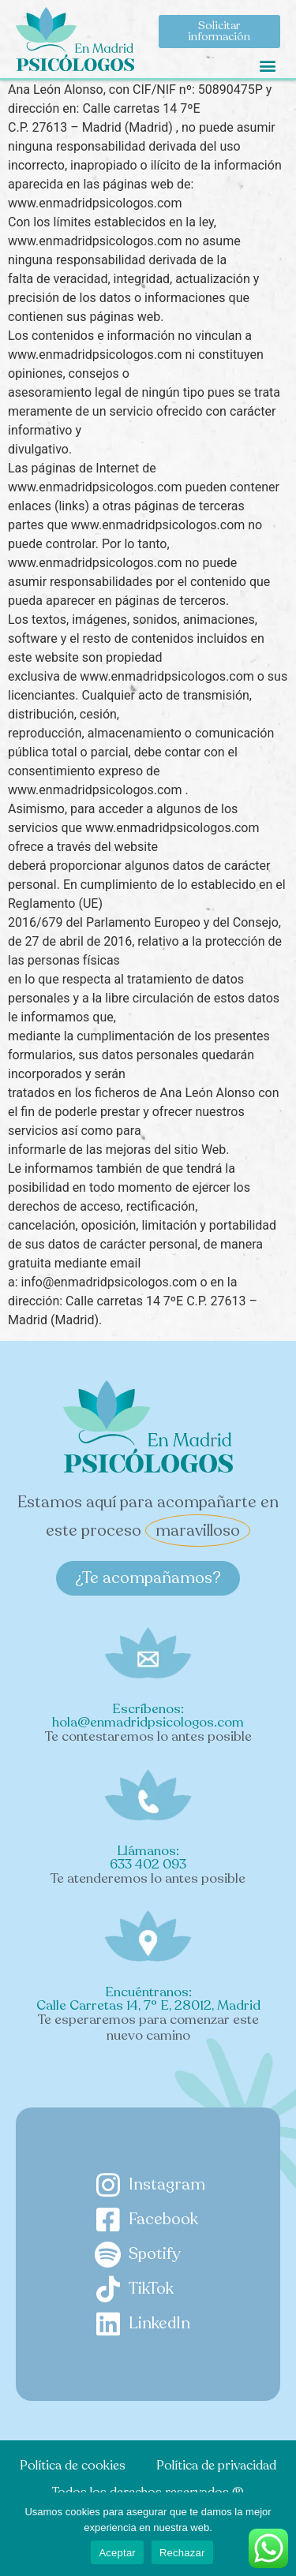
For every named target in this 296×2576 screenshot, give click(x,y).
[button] (267, 65)
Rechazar (182, 2553)
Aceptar (117, 2553)
